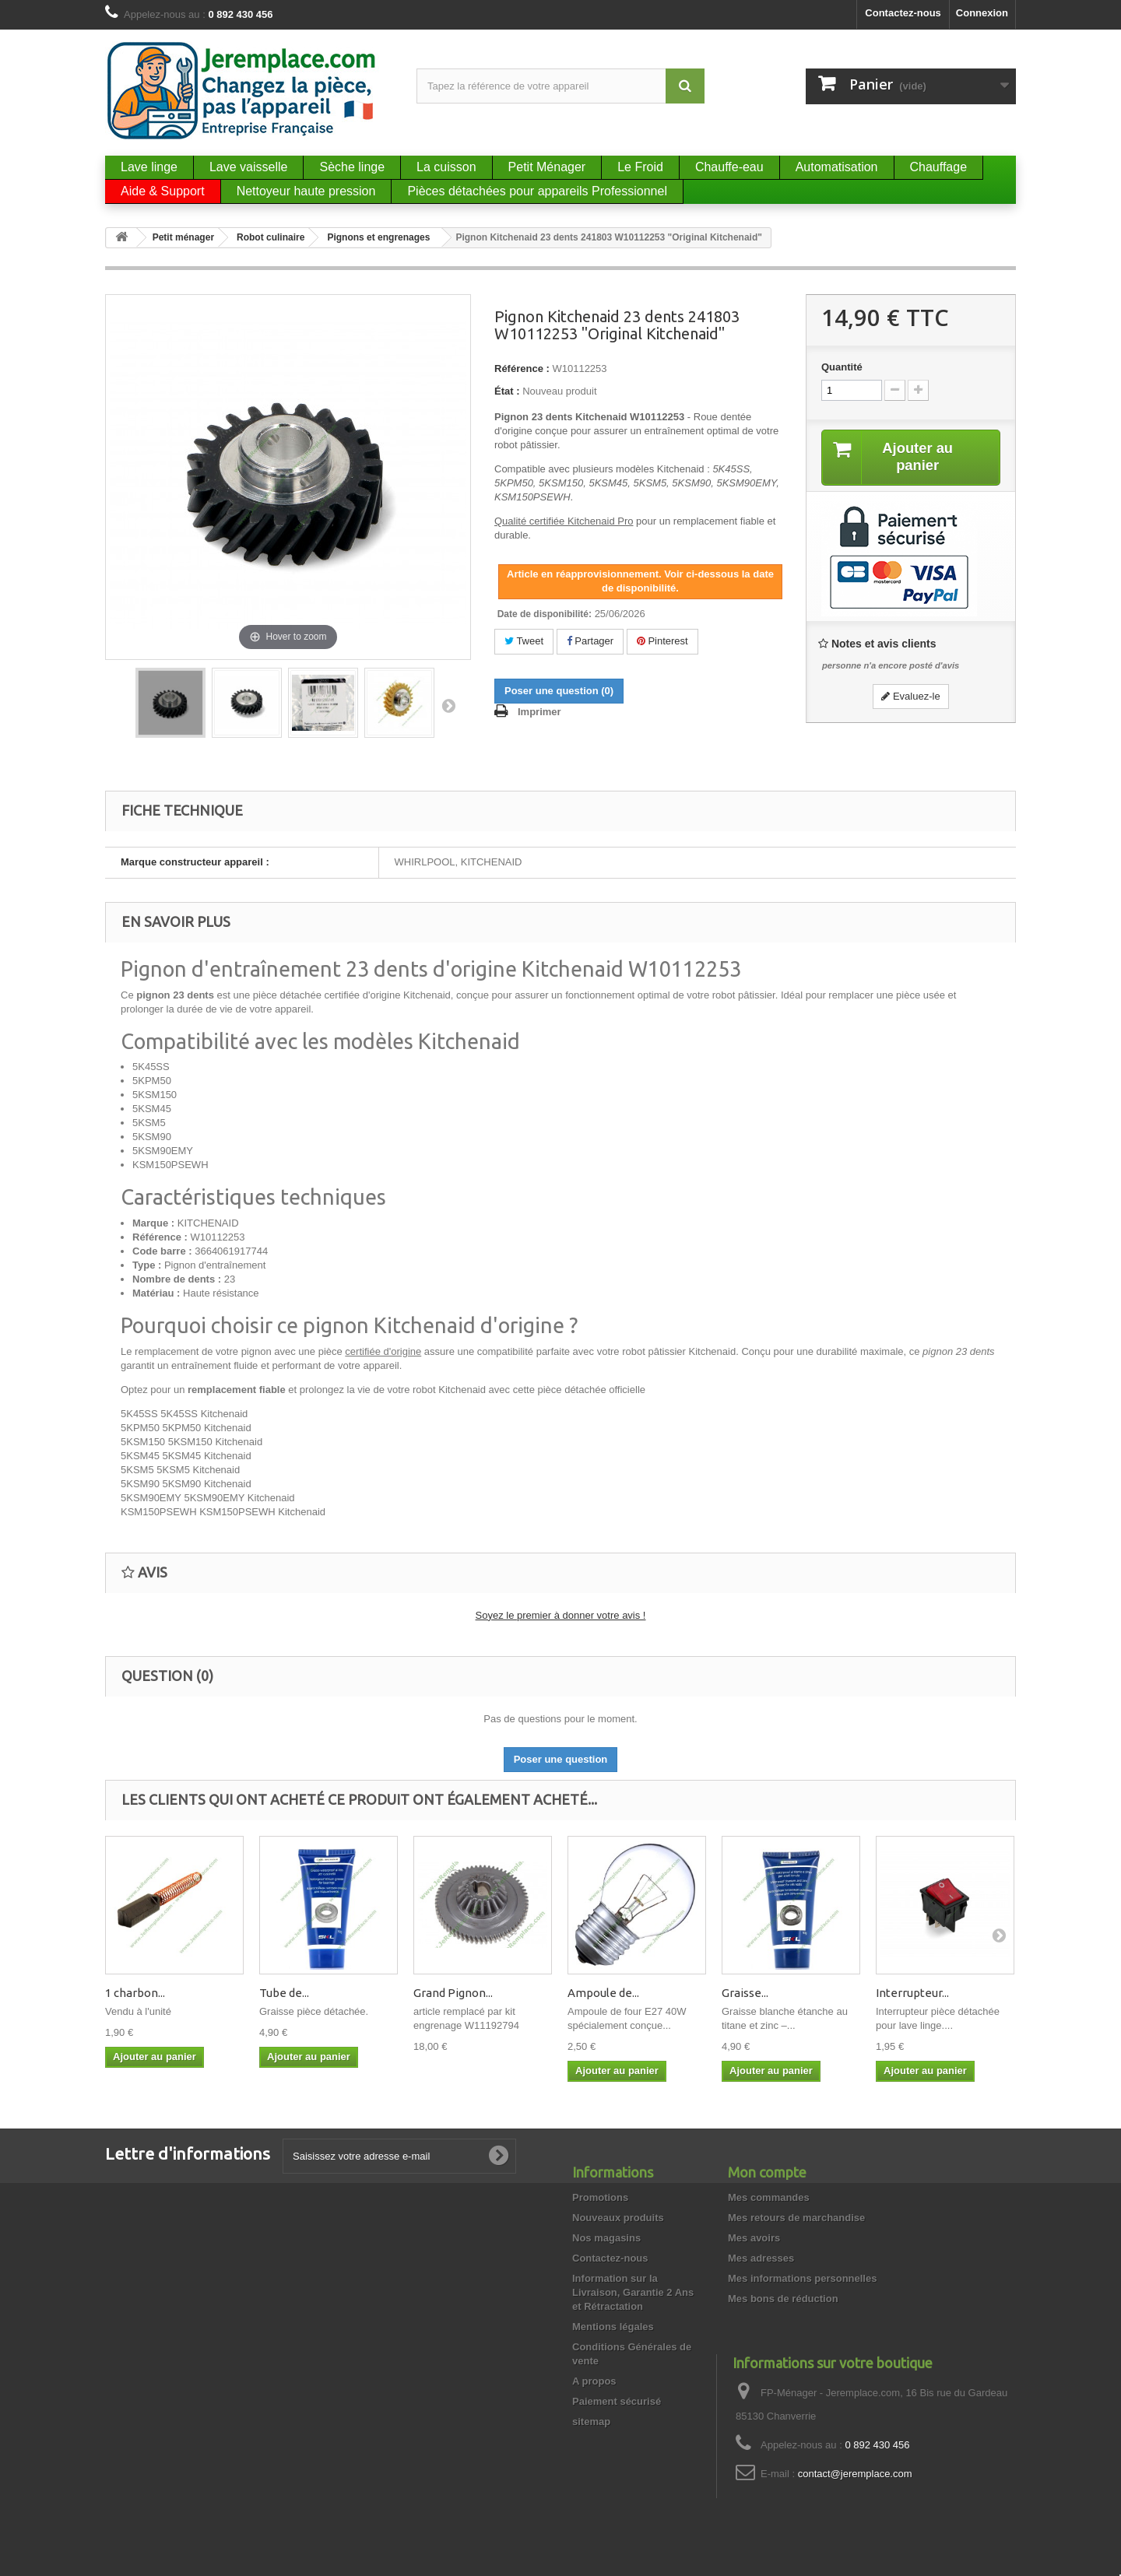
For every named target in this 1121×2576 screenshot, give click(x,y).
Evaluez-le (910, 698)
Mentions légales (613, 2326)
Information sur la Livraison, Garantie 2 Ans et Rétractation (633, 2292)
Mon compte (767, 2172)
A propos (594, 2381)
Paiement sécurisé (616, 2401)
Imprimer (539, 712)
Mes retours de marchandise (796, 2217)
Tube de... (284, 1992)
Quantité (842, 367)
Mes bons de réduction (783, 2298)
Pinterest (662, 641)
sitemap (591, 2421)
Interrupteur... (912, 1992)
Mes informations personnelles (802, 2278)
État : (507, 391)
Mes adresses (761, 2258)
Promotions (600, 2197)
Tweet (523, 641)
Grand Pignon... (453, 1992)
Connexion (982, 13)
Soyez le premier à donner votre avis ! (561, 1615)
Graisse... (745, 1992)
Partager (590, 641)
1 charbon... (135, 1992)
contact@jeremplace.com (855, 2473)
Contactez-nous (903, 13)
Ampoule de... (603, 1992)
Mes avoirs (754, 2238)
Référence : (522, 368)
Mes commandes (769, 2197)
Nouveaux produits (618, 2217)
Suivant (448, 705)
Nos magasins (606, 2238)
